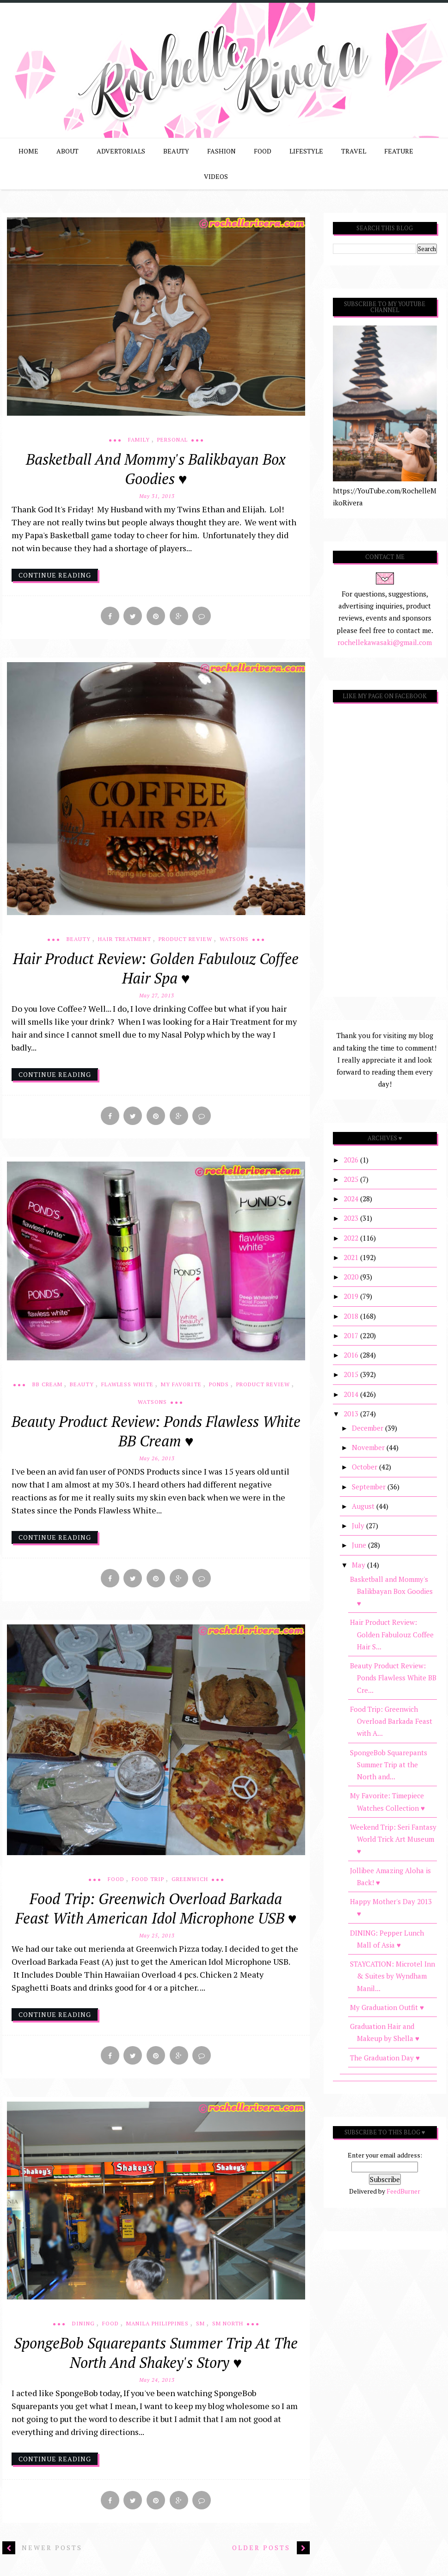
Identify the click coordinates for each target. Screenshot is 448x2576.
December (368, 1427)
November (369, 1447)
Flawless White (127, 1386)
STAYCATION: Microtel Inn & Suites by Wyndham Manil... (392, 1976)
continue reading (54, 575)
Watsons (234, 940)
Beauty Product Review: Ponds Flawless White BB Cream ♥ (156, 1433)
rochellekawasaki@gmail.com (385, 642)
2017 (352, 1335)
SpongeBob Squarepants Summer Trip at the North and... (388, 1765)
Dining (83, 2328)
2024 (352, 1198)
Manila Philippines (157, 2328)
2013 (352, 1413)
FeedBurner (403, 2191)
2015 (352, 1374)
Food (116, 1882)
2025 (352, 1179)
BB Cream (47, 1386)
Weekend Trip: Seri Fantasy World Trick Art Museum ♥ (393, 1839)
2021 (352, 1257)
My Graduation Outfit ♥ (387, 2007)
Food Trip (148, 1882)
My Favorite (181, 1386)
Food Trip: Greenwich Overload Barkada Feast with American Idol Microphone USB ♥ (156, 1912)
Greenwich (190, 1882)
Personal (172, 439)
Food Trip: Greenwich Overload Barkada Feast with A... (391, 1721)
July (359, 1525)
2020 (352, 1276)
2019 (352, 1296)
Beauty (79, 940)
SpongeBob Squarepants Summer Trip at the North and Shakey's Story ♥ (156, 2358)
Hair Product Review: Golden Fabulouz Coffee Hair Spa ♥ (156, 969)
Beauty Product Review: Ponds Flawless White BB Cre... (393, 1678)
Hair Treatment (124, 940)
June (360, 1544)
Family (139, 439)
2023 (352, 1218)
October (365, 1466)
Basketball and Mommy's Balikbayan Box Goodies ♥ (156, 468)
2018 (352, 1316)
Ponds (219, 1386)
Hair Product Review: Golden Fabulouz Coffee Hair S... (392, 1634)
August (364, 1506)
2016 (352, 1354)
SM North (227, 2328)
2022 (352, 1237)
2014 (352, 1394)
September (369, 1486)
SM (200, 2328)
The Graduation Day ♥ (385, 2057)
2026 (352, 1159)
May (359, 1564)
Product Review (185, 940)
